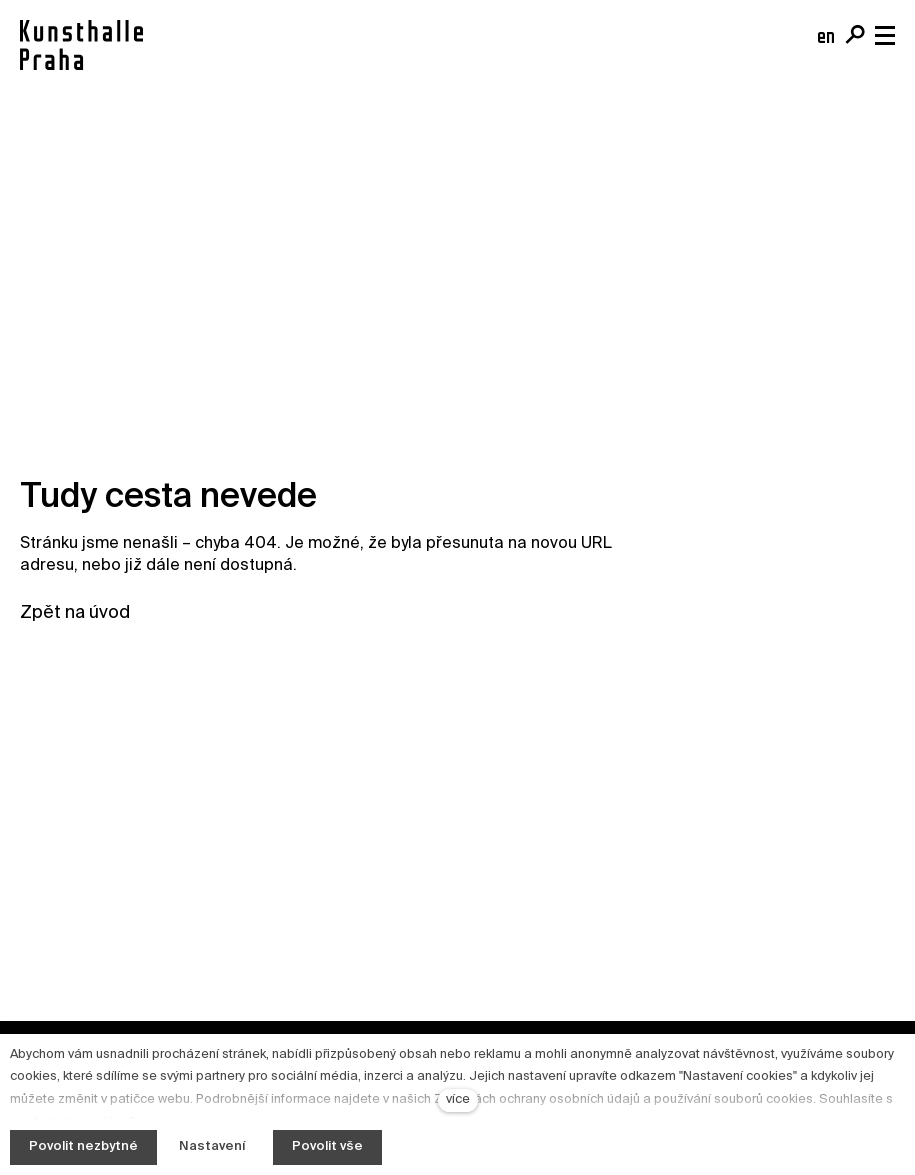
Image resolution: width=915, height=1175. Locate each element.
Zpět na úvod (75, 613)
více (458, 1099)
